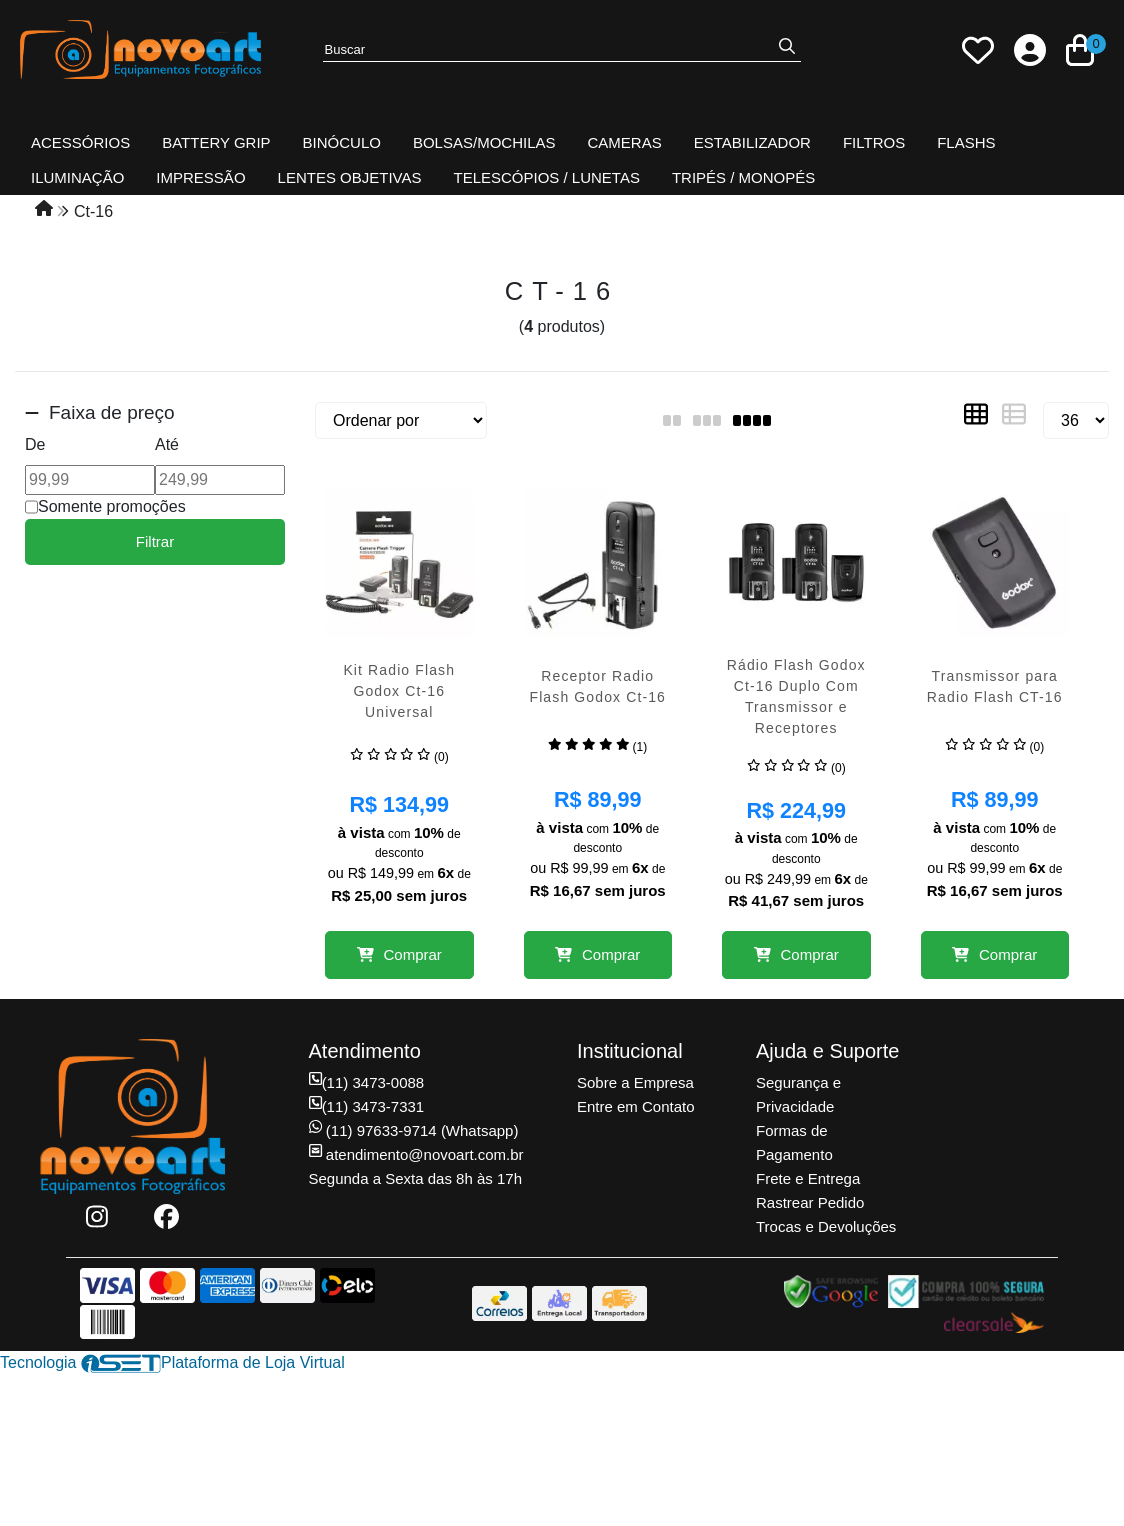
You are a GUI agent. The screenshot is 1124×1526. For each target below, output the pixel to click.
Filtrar (155, 541)
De (35, 444)
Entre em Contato (636, 1106)
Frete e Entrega (808, 1178)
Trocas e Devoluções (826, 1226)
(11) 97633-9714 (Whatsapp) (414, 1130)
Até (167, 444)
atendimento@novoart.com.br (416, 1154)
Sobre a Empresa (635, 1082)
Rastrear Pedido (810, 1202)
